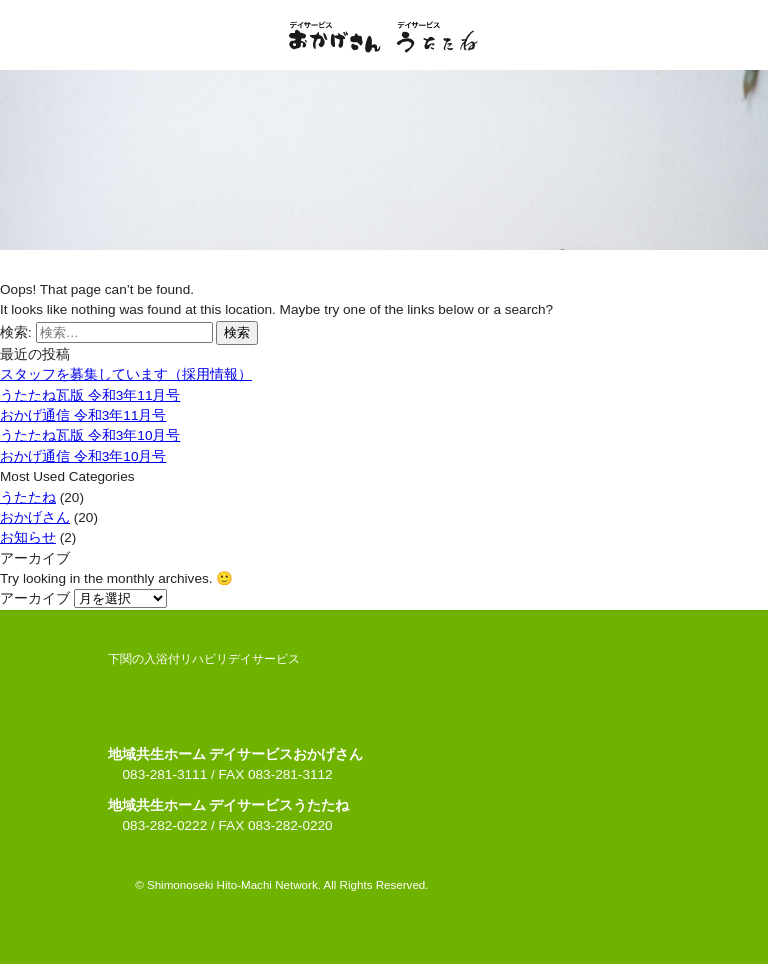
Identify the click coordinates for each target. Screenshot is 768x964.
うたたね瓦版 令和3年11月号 (90, 395)
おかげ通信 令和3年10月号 (83, 456)
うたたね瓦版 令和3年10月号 (90, 435)
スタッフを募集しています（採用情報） (126, 374)
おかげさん (35, 517)
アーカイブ (35, 598)
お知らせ (28, 537)
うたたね (28, 497)
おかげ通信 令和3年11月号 (83, 415)
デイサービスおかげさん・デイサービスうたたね (384, 37)
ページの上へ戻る (384, 883)
